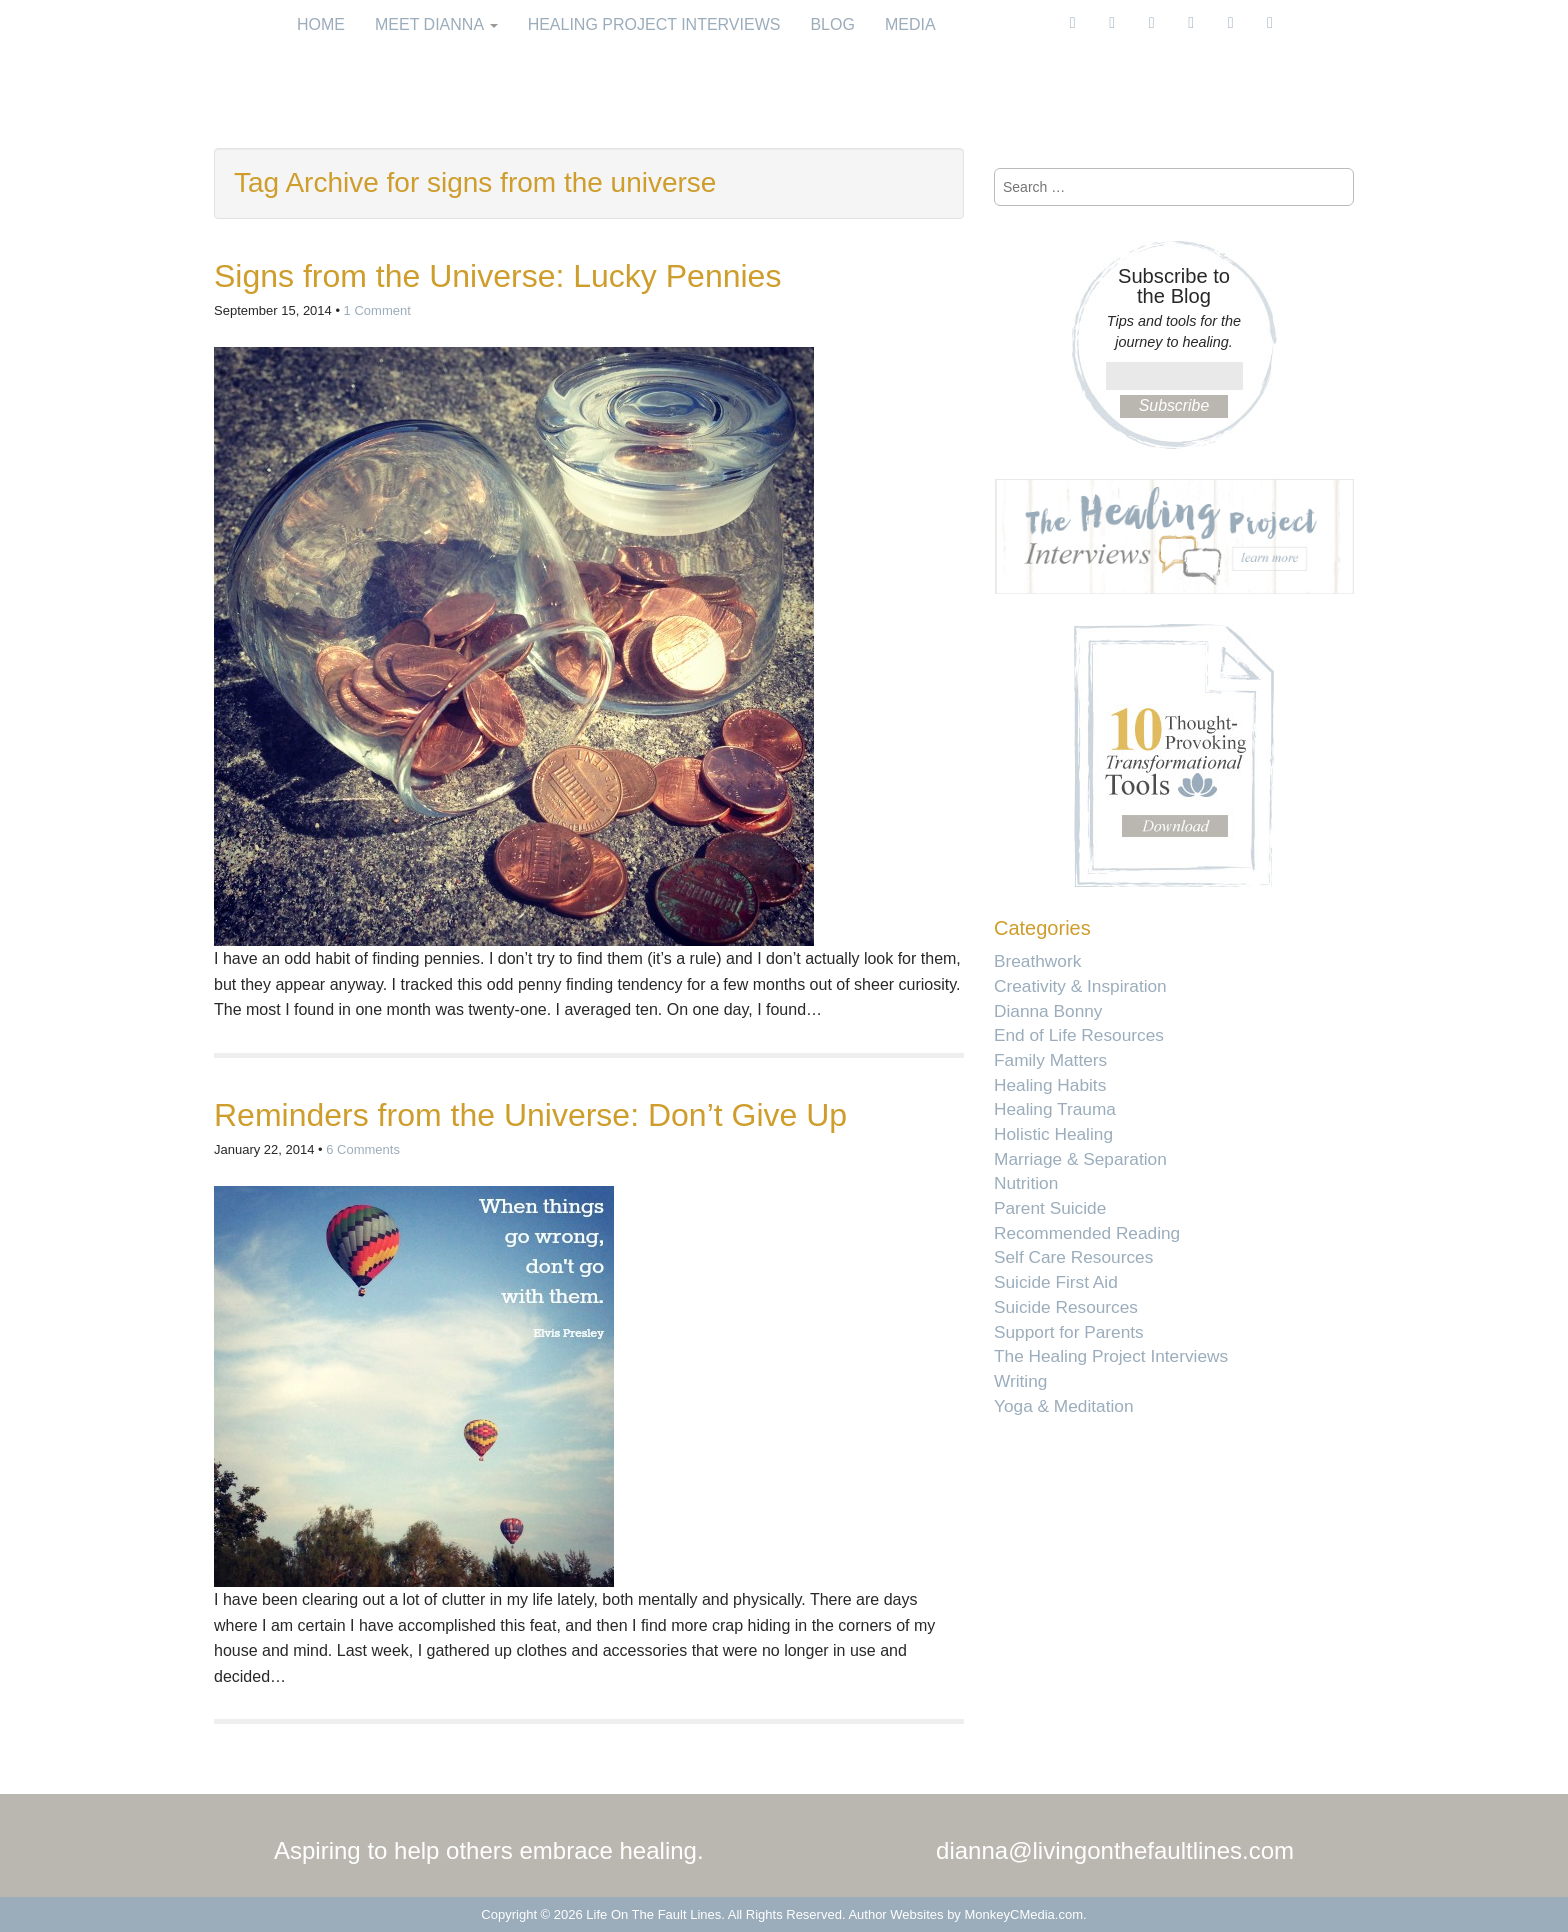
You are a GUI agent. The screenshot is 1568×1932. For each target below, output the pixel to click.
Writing (1020, 1381)
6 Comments (363, 1149)
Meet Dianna (436, 24)
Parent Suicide (1050, 1208)
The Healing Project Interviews (1111, 1356)
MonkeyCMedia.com (1024, 1914)
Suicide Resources (1066, 1307)
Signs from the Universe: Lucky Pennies (497, 276)
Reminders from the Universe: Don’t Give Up (530, 1115)
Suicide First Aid (1056, 1282)
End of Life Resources (1079, 1035)
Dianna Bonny (1048, 1011)
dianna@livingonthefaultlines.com (1115, 1850)
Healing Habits (1050, 1085)
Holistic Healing (1053, 1134)
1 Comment (377, 310)
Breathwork (1037, 961)
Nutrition (1026, 1183)
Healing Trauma (1055, 1109)
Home (321, 24)
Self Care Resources (1073, 1257)
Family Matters (1050, 1060)
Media (910, 24)
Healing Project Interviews (654, 24)
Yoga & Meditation (1064, 1406)
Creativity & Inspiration (1080, 986)
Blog (832, 24)
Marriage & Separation (1080, 1159)
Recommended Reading (1087, 1233)
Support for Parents (1069, 1332)
